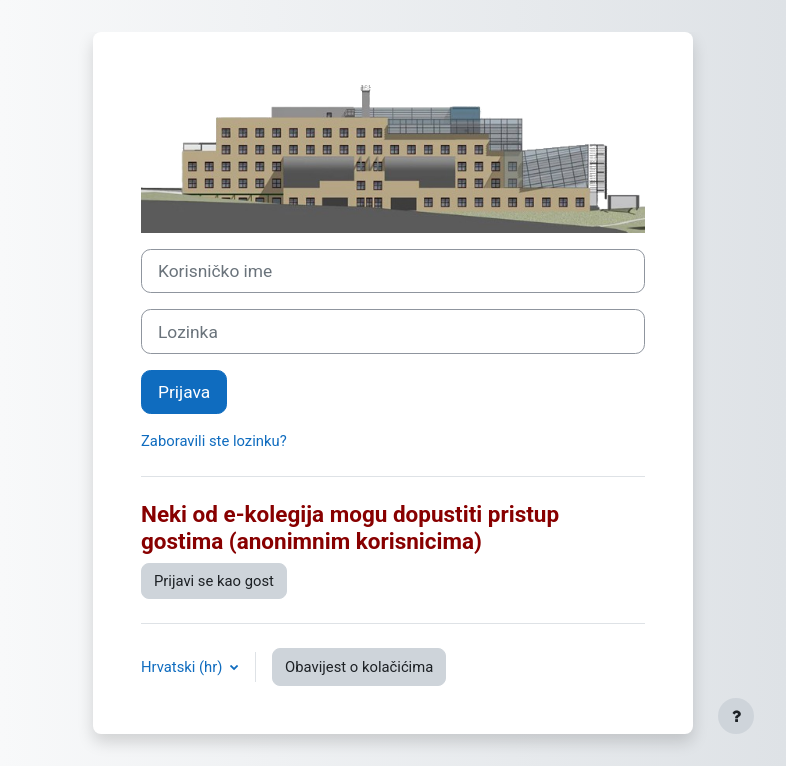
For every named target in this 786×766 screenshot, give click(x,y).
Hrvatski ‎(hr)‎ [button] (183, 667)
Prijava (184, 392)
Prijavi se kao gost (214, 581)
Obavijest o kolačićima (359, 667)
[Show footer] (736, 716)
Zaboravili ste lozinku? (214, 441)
